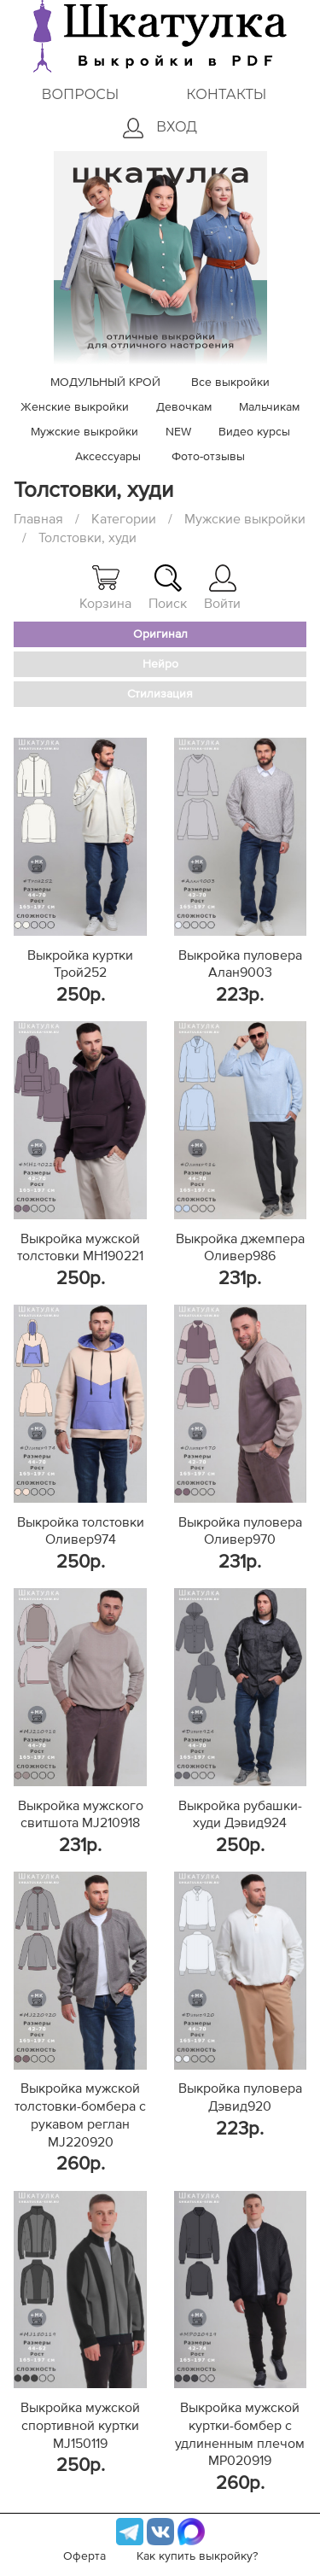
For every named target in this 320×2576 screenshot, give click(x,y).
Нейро (160, 664)
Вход (160, 128)
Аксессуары (108, 457)
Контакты (226, 94)
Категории (123, 519)
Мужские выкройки (84, 432)
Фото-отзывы (208, 457)
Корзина (105, 587)
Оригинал (160, 634)
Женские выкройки (74, 407)
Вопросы (80, 94)
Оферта (84, 2556)
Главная (38, 519)
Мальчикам (269, 407)
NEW (178, 432)
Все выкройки (230, 382)
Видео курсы (254, 432)
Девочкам (184, 407)
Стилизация (160, 694)
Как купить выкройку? (197, 2556)
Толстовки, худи (87, 538)
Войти (222, 587)
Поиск (167, 587)
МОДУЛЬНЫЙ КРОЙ (105, 382)
